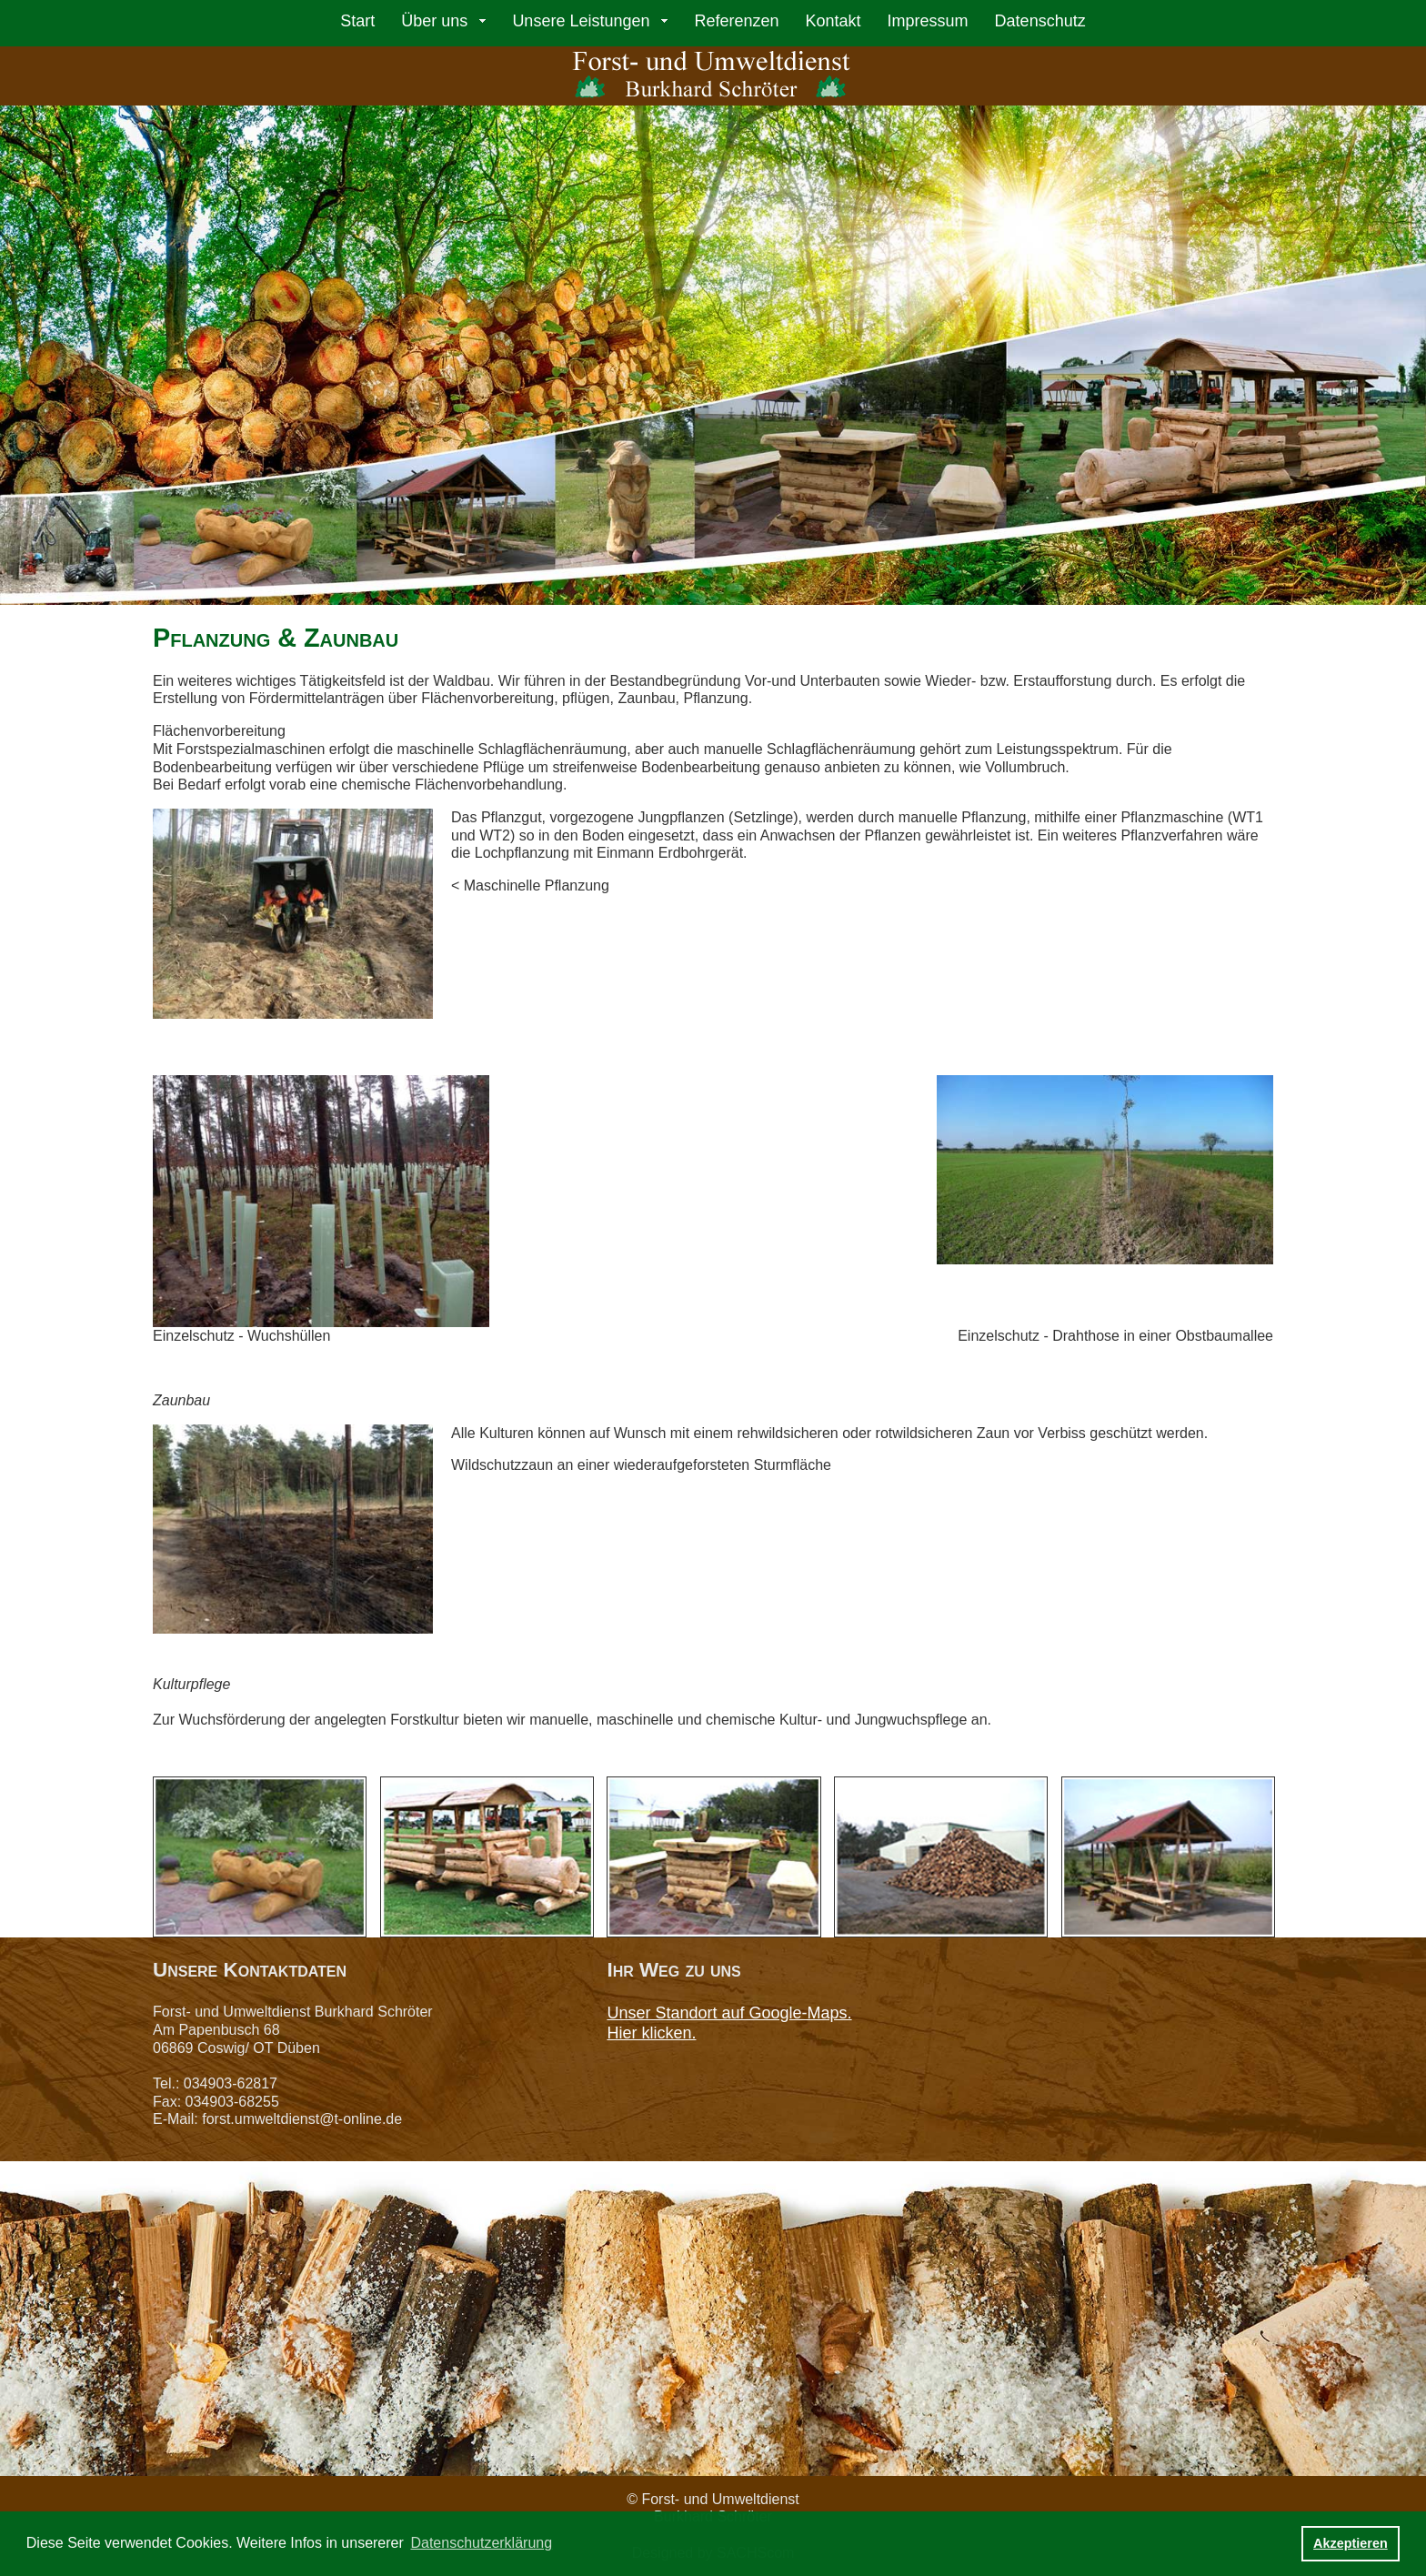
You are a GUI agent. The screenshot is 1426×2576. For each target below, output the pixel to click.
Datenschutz (1040, 21)
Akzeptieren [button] (1350, 2543)
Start (357, 21)
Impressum (928, 21)
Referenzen (736, 21)
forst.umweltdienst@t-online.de (302, 2119)
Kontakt (833, 21)
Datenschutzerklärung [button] (481, 2543)
